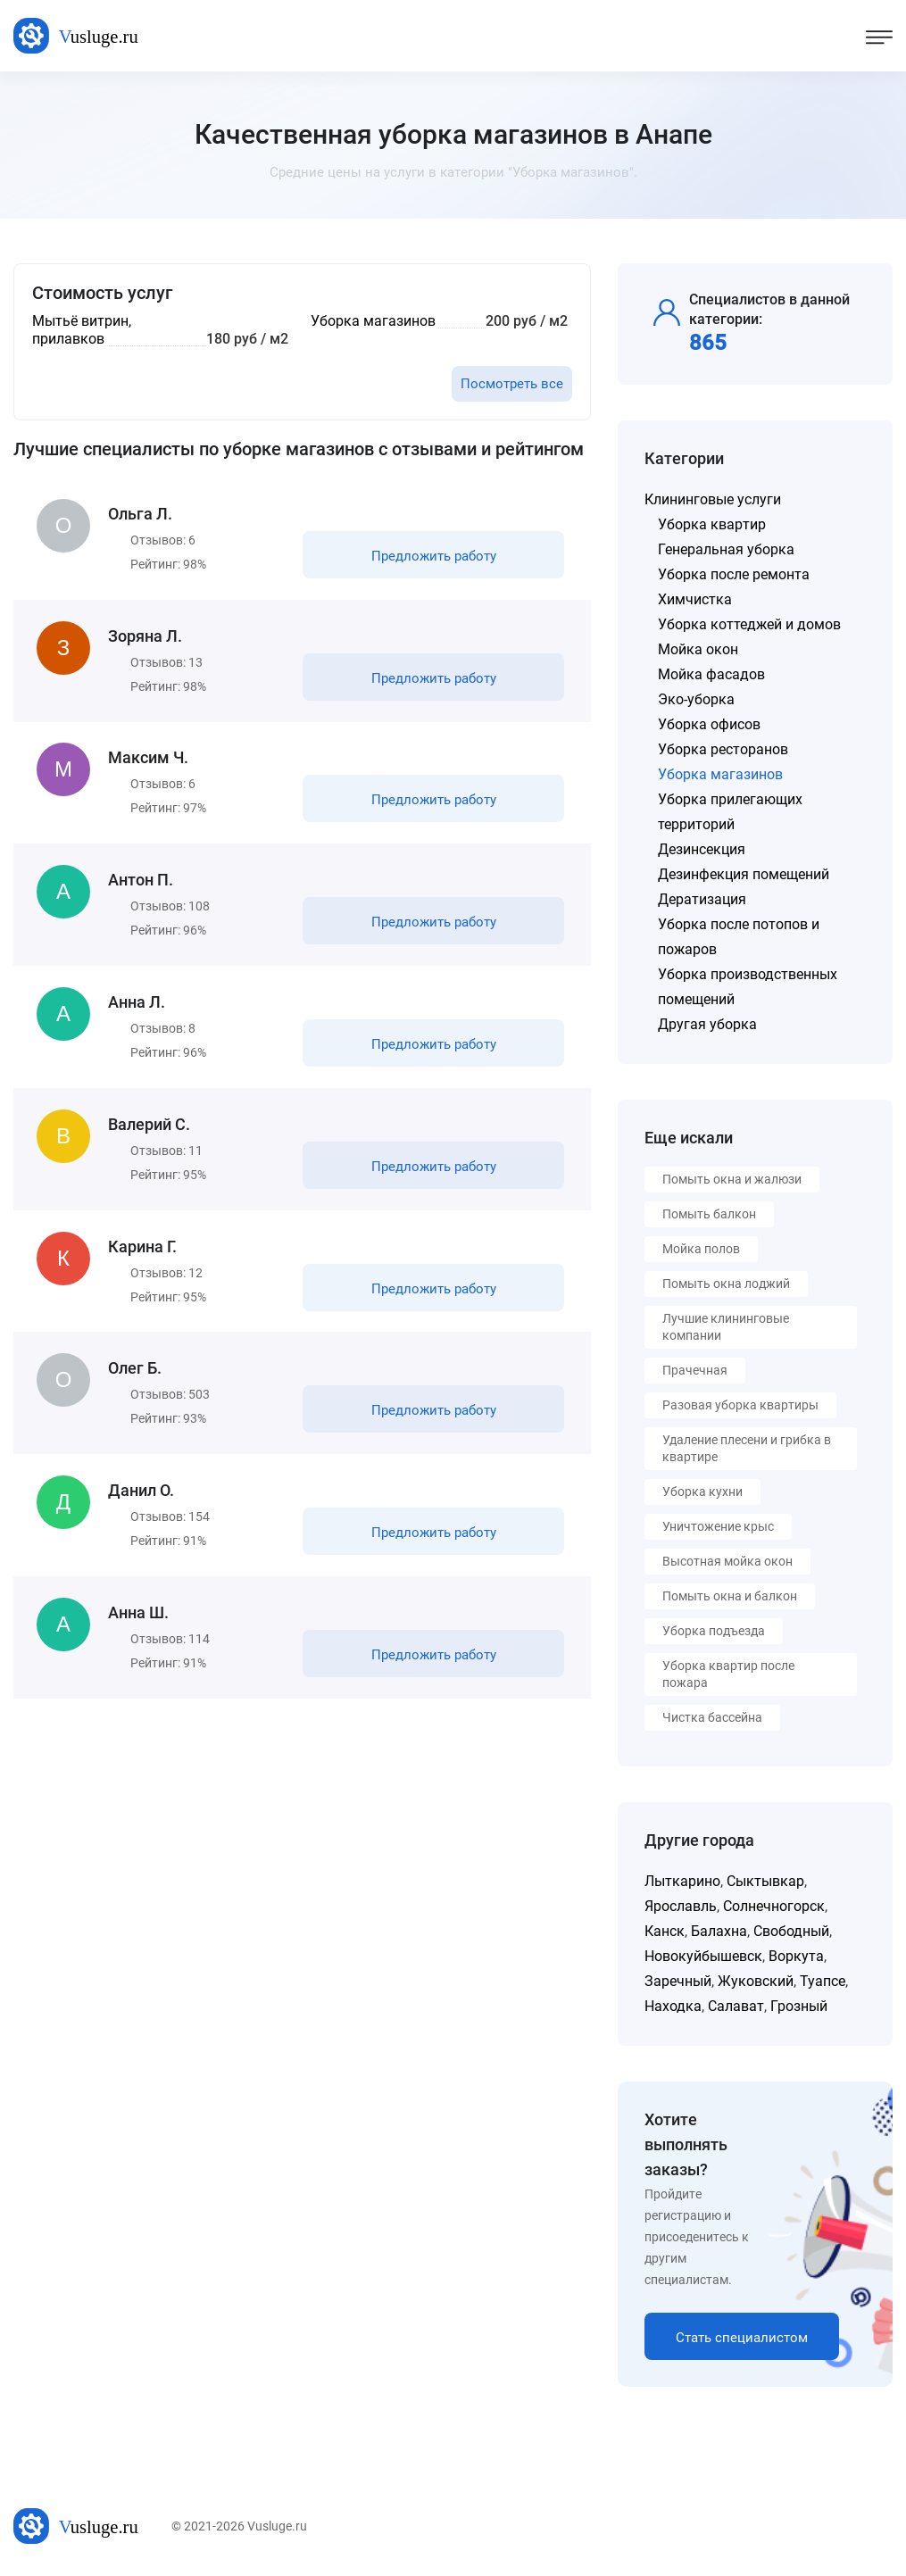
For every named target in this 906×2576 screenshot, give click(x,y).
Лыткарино (682, 1881)
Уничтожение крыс (718, 1526)
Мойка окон (698, 649)
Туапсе (822, 1981)
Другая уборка (707, 1024)
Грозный (798, 2006)
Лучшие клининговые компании (725, 1326)
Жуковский (756, 1981)
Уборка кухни (702, 1491)
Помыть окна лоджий (726, 1283)
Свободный (791, 1931)
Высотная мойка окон (727, 1561)
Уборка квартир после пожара (728, 1674)
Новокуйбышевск (703, 1956)
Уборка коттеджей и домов (749, 624)
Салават (736, 2006)
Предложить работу (432, 557)
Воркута (796, 1956)
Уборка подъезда (713, 1631)
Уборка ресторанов (723, 749)
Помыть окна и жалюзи (732, 1179)
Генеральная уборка (726, 549)
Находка (673, 2006)
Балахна (719, 1931)
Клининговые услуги (712, 499)
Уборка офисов (709, 724)
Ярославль (680, 1906)
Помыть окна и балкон (729, 1596)
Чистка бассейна (712, 1717)
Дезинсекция (701, 849)
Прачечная (694, 1370)
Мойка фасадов (711, 674)
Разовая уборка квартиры (740, 1405)
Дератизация (702, 899)
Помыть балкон (709, 1214)
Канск (664, 1931)
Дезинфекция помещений (743, 874)
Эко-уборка (696, 699)
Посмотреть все (512, 384)
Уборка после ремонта (734, 574)
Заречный (677, 1981)
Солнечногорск (774, 1906)
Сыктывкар (765, 1881)
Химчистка (695, 599)
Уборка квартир (712, 524)
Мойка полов (701, 1249)
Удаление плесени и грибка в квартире (746, 1448)
